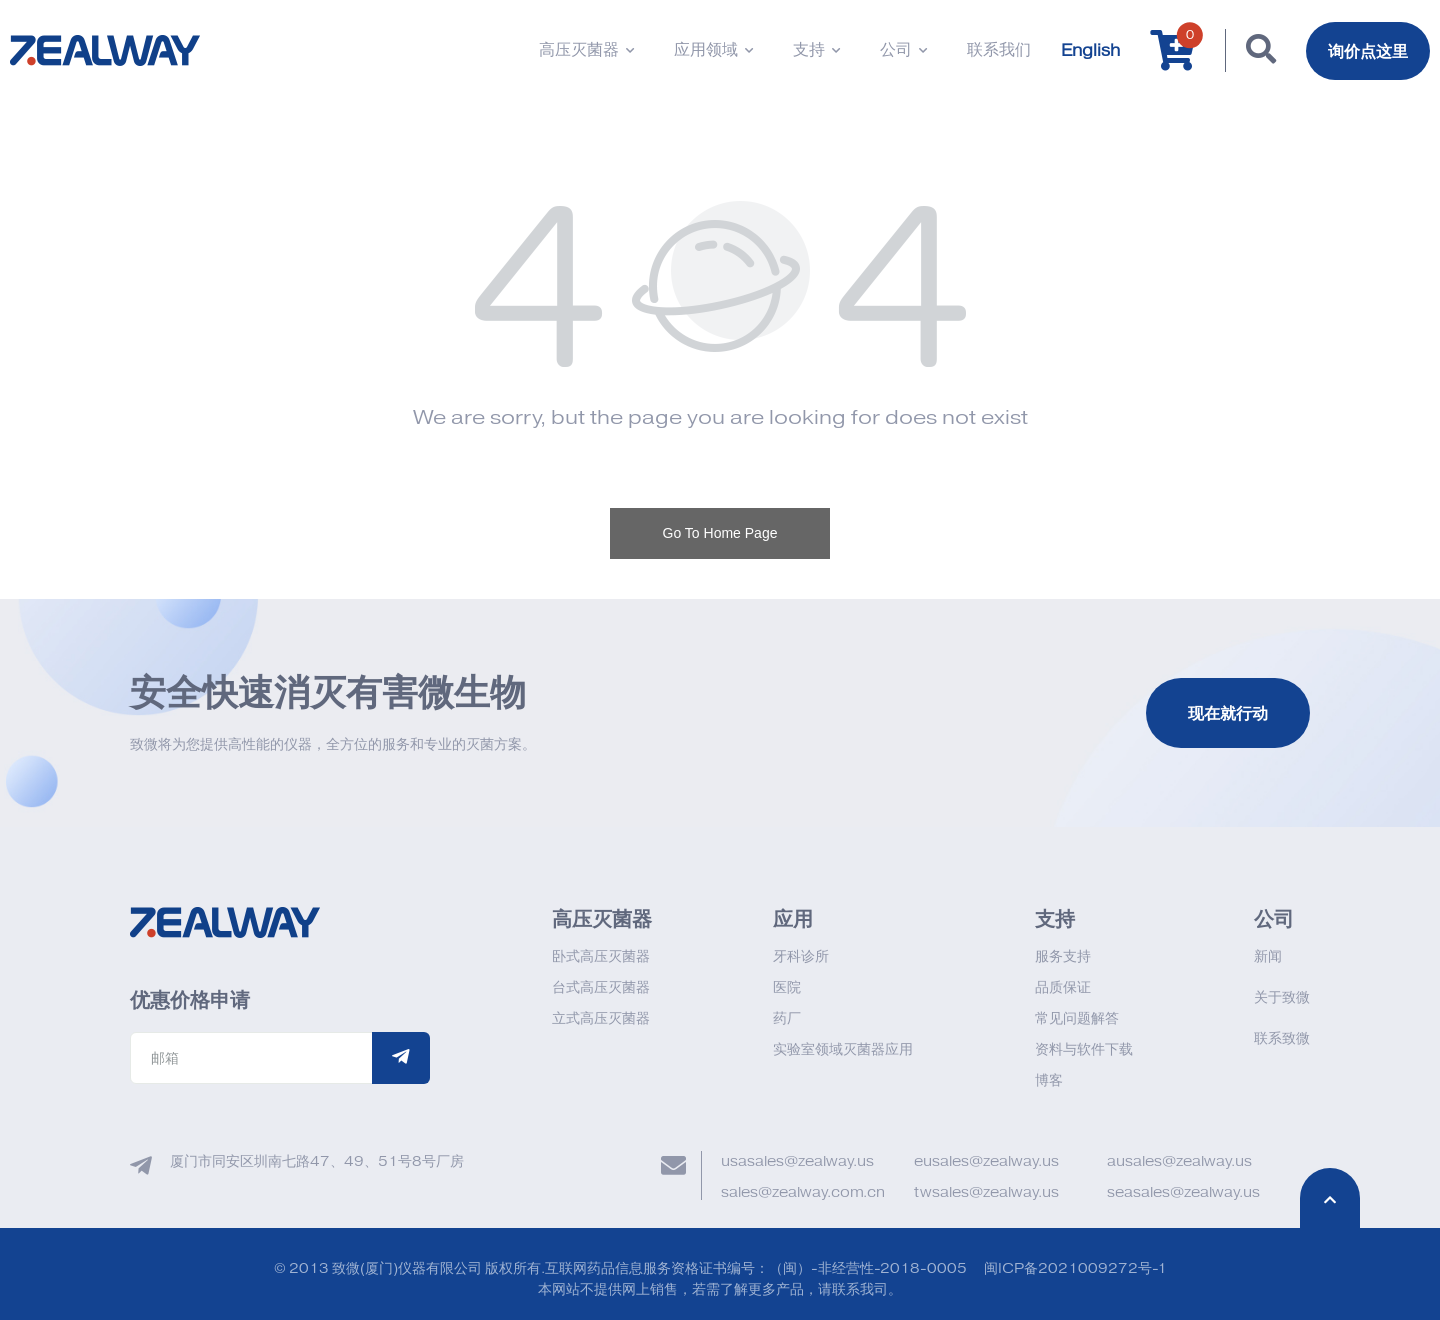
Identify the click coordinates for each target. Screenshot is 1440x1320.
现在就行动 (1228, 713)
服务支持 (1063, 956)
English (1090, 51)
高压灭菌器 (586, 50)
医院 (787, 987)
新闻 (1268, 956)
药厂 (787, 1018)
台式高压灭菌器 (601, 987)
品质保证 (1063, 987)
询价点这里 (1368, 51)
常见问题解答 (1077, 1018)
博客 (1049, 1080)
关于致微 (1282, 997)
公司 (903, 50)
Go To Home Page (720, 533)
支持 (816, 50)
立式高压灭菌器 (601, 1018)
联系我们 (999, 50)
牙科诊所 (801, 956)
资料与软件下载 (1084, 1049)
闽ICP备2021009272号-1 (1075, 1268)
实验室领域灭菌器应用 (843, 1049)
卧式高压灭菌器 (601, 956)
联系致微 (1282, 1038)
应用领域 (713, 50)
